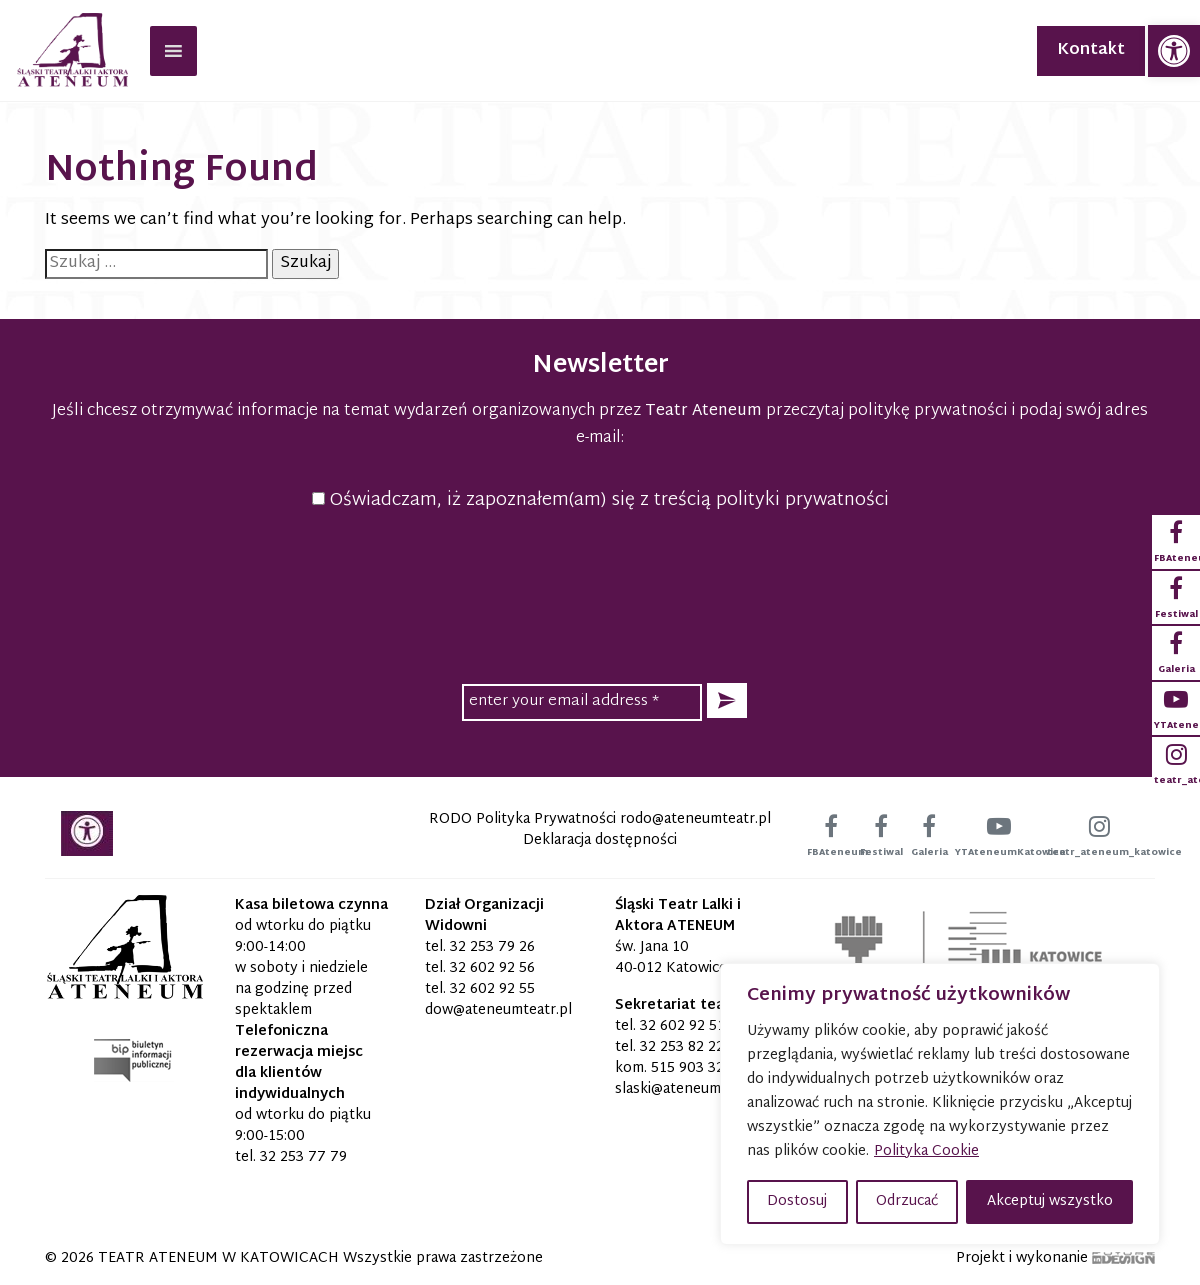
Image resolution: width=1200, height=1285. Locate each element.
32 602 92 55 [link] (492, 989)
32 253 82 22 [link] (682, 1047)
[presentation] (600, 594)
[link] (1174, 51)
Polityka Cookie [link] (926, 1151)
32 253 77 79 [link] (303, 1157)
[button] (727, 700)
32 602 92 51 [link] (682, 1026)
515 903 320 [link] (692, 1068)
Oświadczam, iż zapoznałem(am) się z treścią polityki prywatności (600, 500)
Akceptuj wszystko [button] (1050, 1201)
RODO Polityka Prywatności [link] (522, 819)
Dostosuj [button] (797, 1201)
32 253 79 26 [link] (492, 947)
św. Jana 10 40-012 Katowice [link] (671, 958)
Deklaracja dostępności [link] (600, 840)
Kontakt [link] (1091, 50)
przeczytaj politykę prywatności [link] (886, 411)
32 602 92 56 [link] (492, 968)
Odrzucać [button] (907, 1201)
